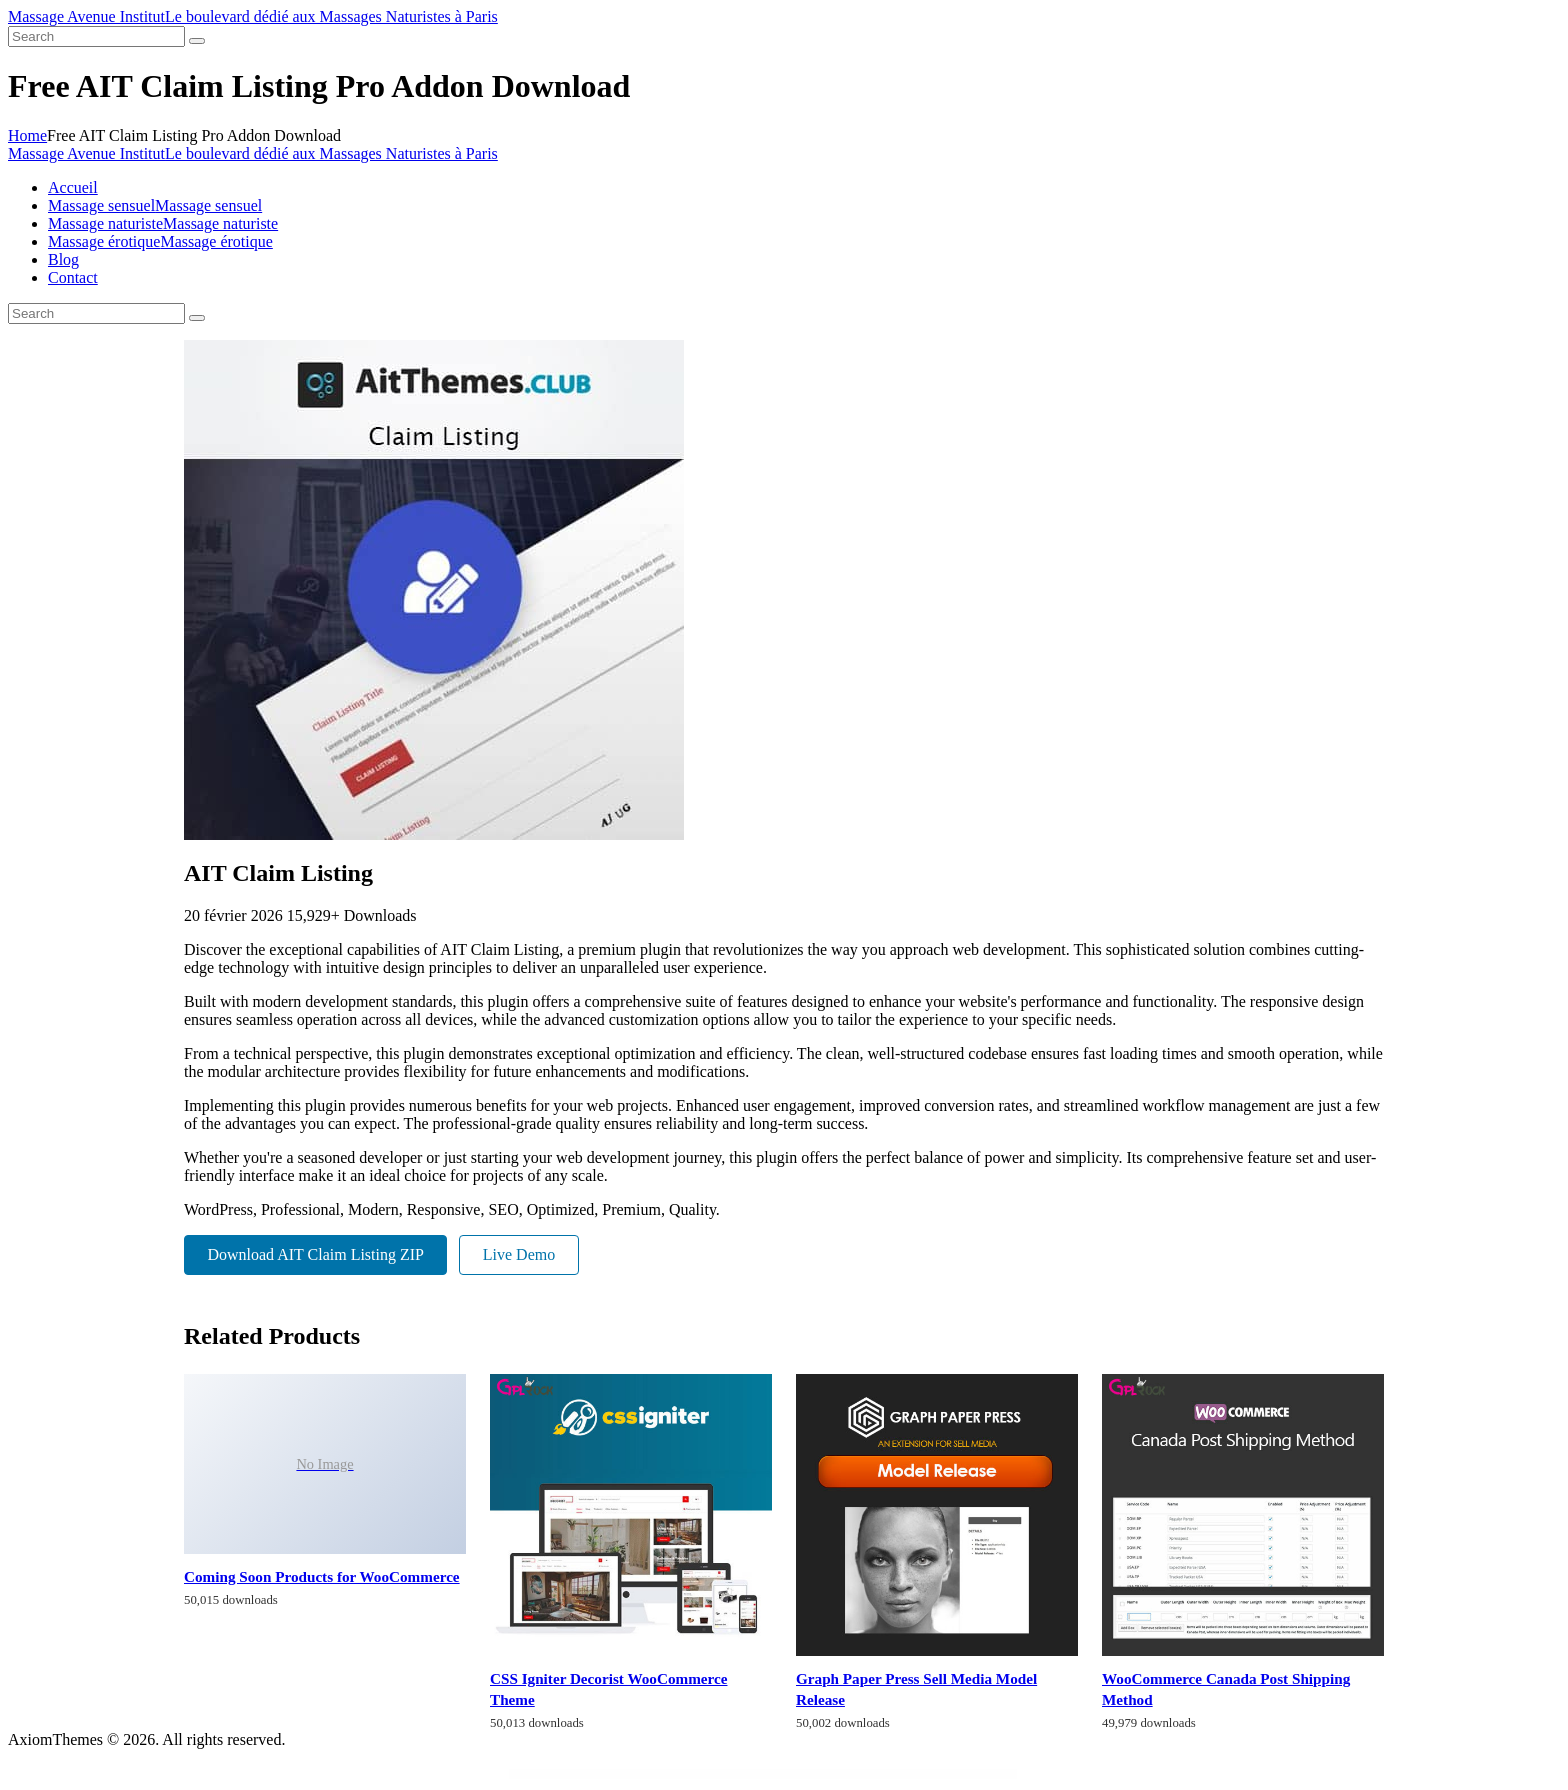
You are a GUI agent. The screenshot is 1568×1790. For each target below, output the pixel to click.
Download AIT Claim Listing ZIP (315, 1254)
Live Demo (519, 1254)
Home (27, 135)
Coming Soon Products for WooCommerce (322, 1576)
